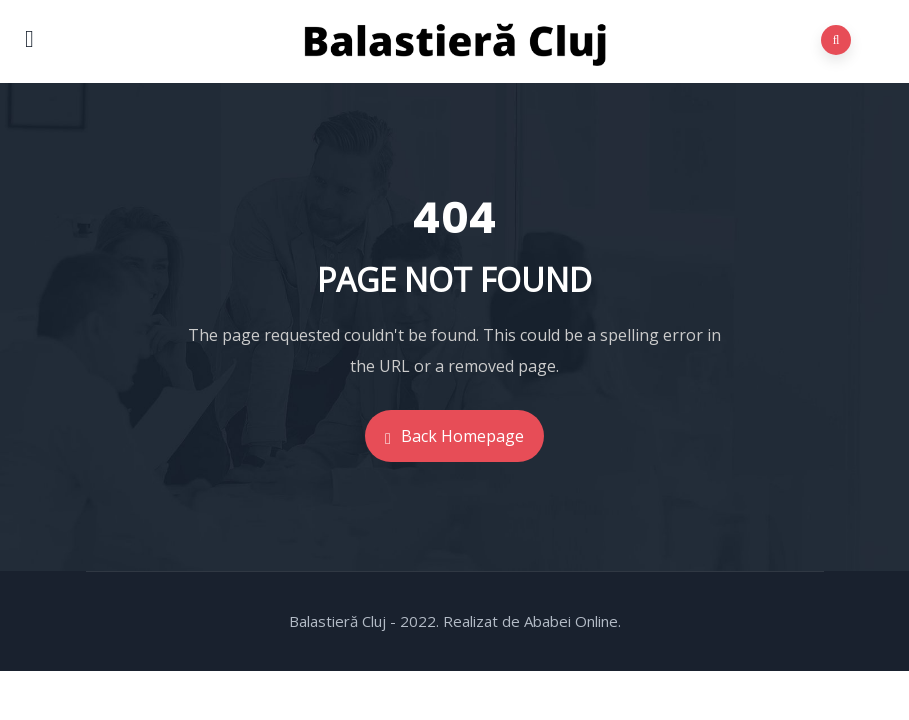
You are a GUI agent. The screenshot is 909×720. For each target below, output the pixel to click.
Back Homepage (454, 436)
